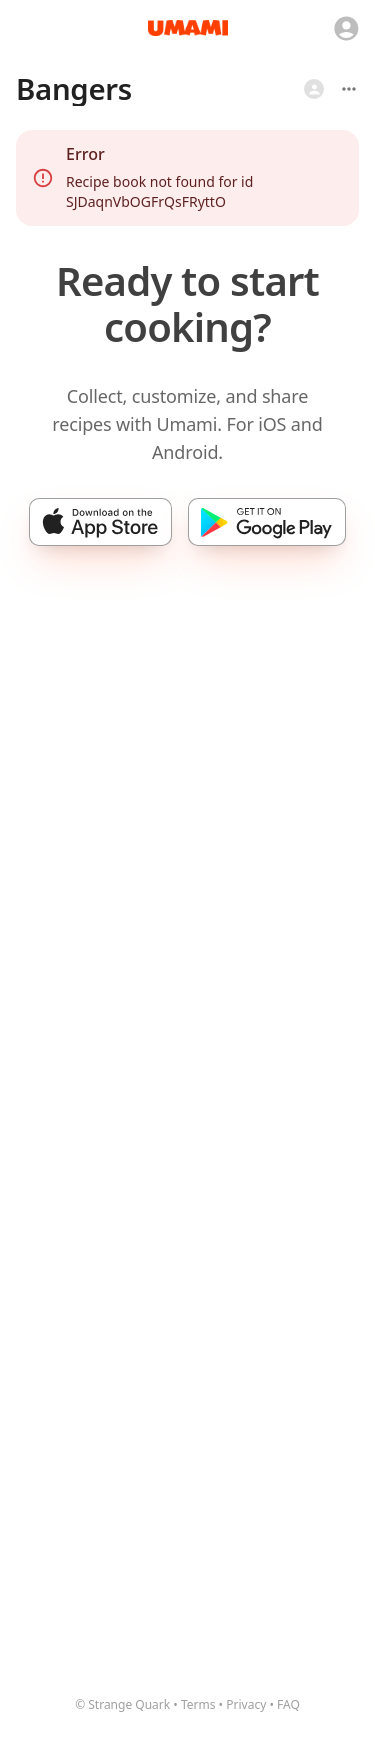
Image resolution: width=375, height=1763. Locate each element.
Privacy (246, 1704)
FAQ (288, 1704)
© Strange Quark (122, 1704)
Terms (198, 1704)
